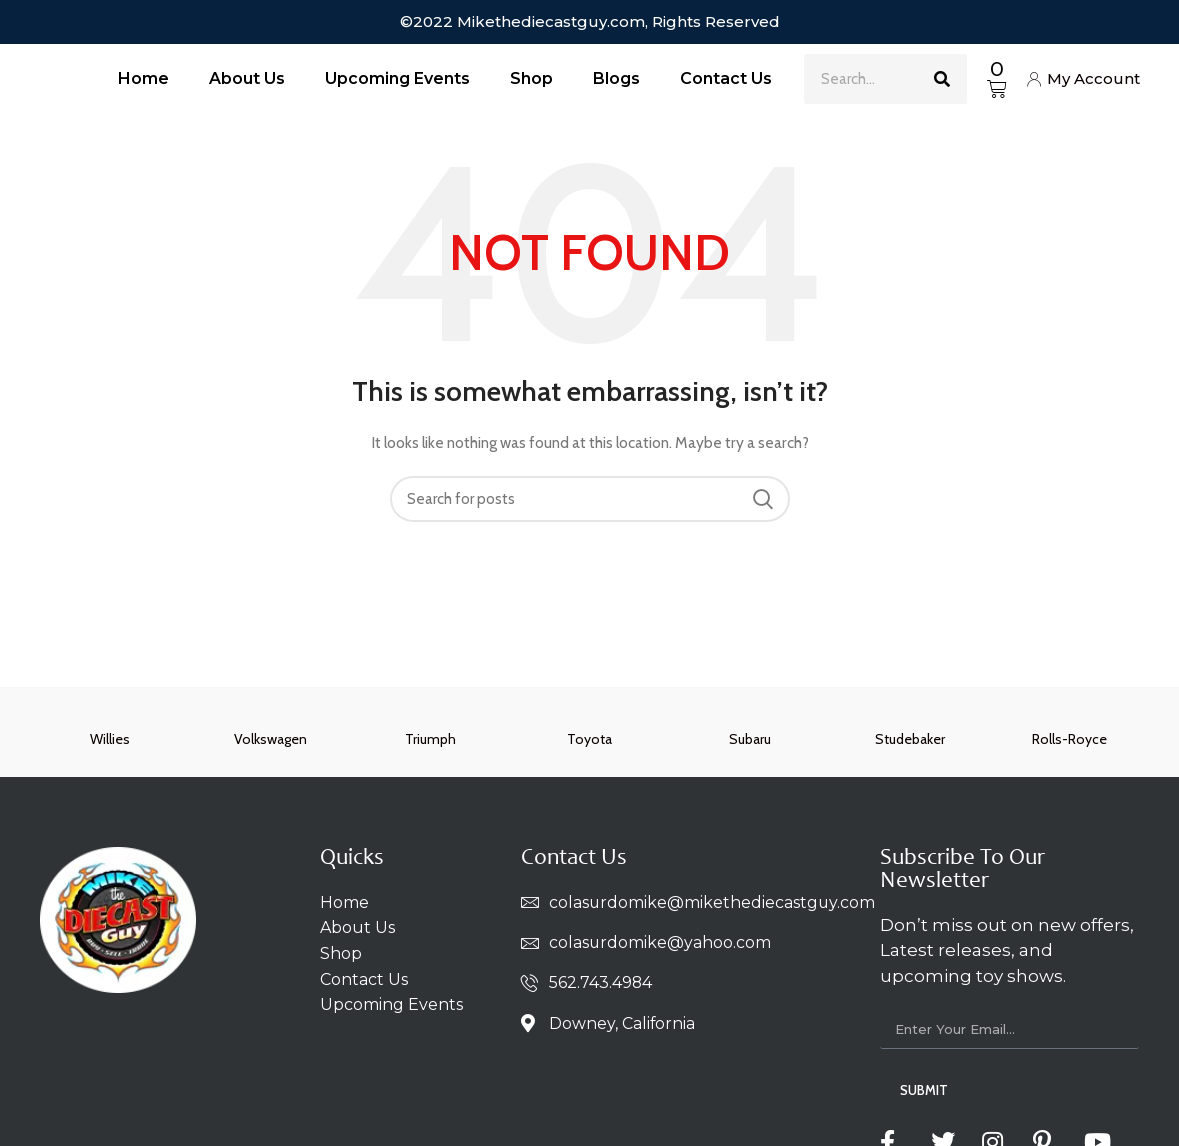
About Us (247, 78)
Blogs (616, 78)
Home (143, 78)
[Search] (942, 79)
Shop (531, 78)
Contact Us (726, 78)
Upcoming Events (397, 78)
